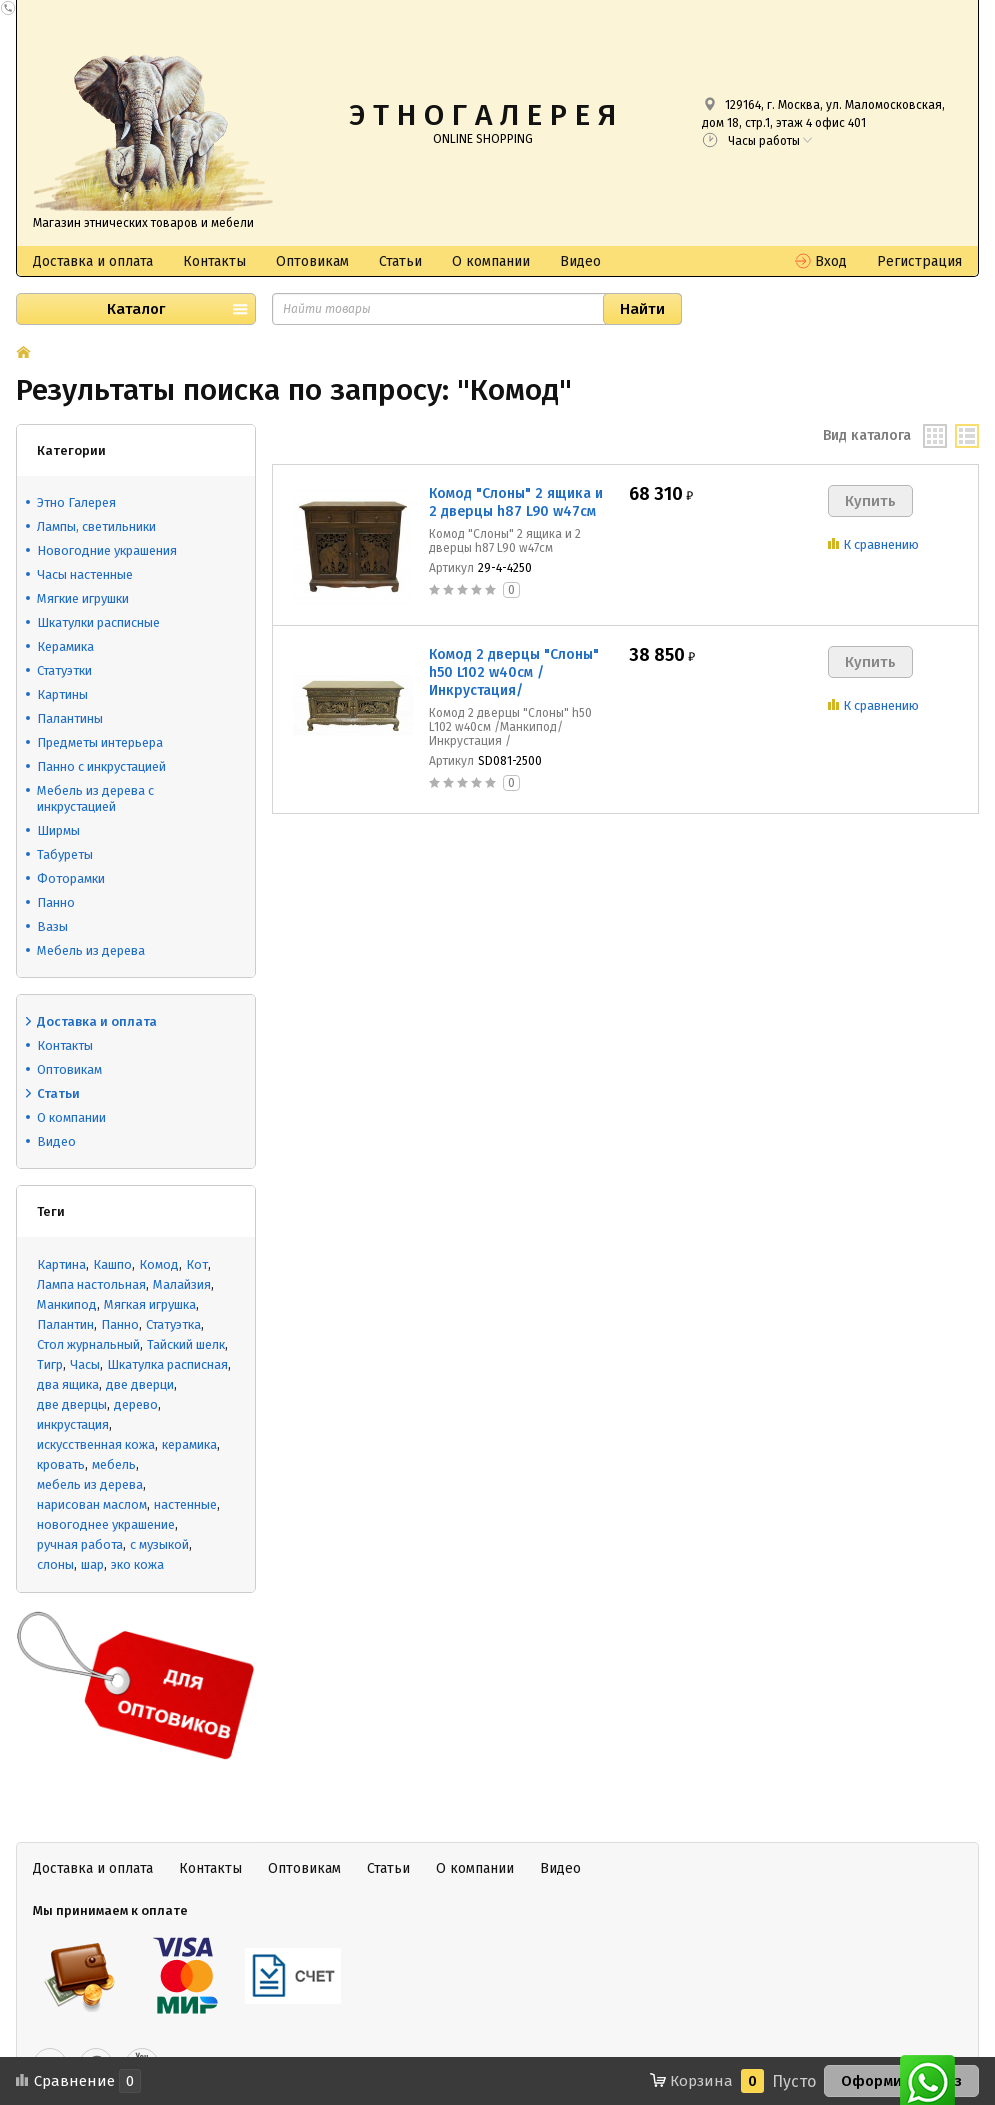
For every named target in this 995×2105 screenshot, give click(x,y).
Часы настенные (85, 574)
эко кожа (137, 1564)
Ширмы (58, 830)
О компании (491, 261)
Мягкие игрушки (83, 598)
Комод (159, 1264)
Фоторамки (71, 878)
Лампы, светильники (96, 526)
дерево (136, 1404)
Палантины (70, 718)
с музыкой (159, 1544)
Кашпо (112, 1264)
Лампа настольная (91, 1284)
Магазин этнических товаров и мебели (143, 223)
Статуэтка (173, 1324)
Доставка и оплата (93, 261)
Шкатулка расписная (167, 1364)
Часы (85, 1364)
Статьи (400, 261)
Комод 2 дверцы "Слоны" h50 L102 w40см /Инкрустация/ (514, 672)
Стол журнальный (88, 1344)
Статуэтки (64, 670)
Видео (580, 261)
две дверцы (72, 1404)
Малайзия (182, 1284)
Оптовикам (312, 261)
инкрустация (73, 1424)
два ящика (68, 1384)
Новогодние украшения (107, 550)
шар (92, 1564)
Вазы (52, 926)
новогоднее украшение (106, 1524)
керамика (189, 1444)
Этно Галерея (76, 502)
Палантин (65, 1324)
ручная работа (80, 1544)
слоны (55, 1564)
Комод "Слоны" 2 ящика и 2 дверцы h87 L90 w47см (516, 502)
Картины (62, 694)
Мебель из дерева (91, 950)
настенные (185, 1504)
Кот (197, 1264)
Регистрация (919, 261)
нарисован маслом (92, 1504)
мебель (114, 1464)
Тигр (50, 1364)
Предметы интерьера (100, 742)
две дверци (140, 1384)
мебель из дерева (90, 1484)
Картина (61, 1264)
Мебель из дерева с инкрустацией (95, 798)
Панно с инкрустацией (101, 766)
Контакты (214, 261)
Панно (56, 902)
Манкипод (67, 1304)
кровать (61, 1464)
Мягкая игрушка (150, 1304)
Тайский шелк (186, 1344)
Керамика (65, 646)
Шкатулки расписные (98, 622)
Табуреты (65, 854)
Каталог (136, 309)
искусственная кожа (96, 1444)
